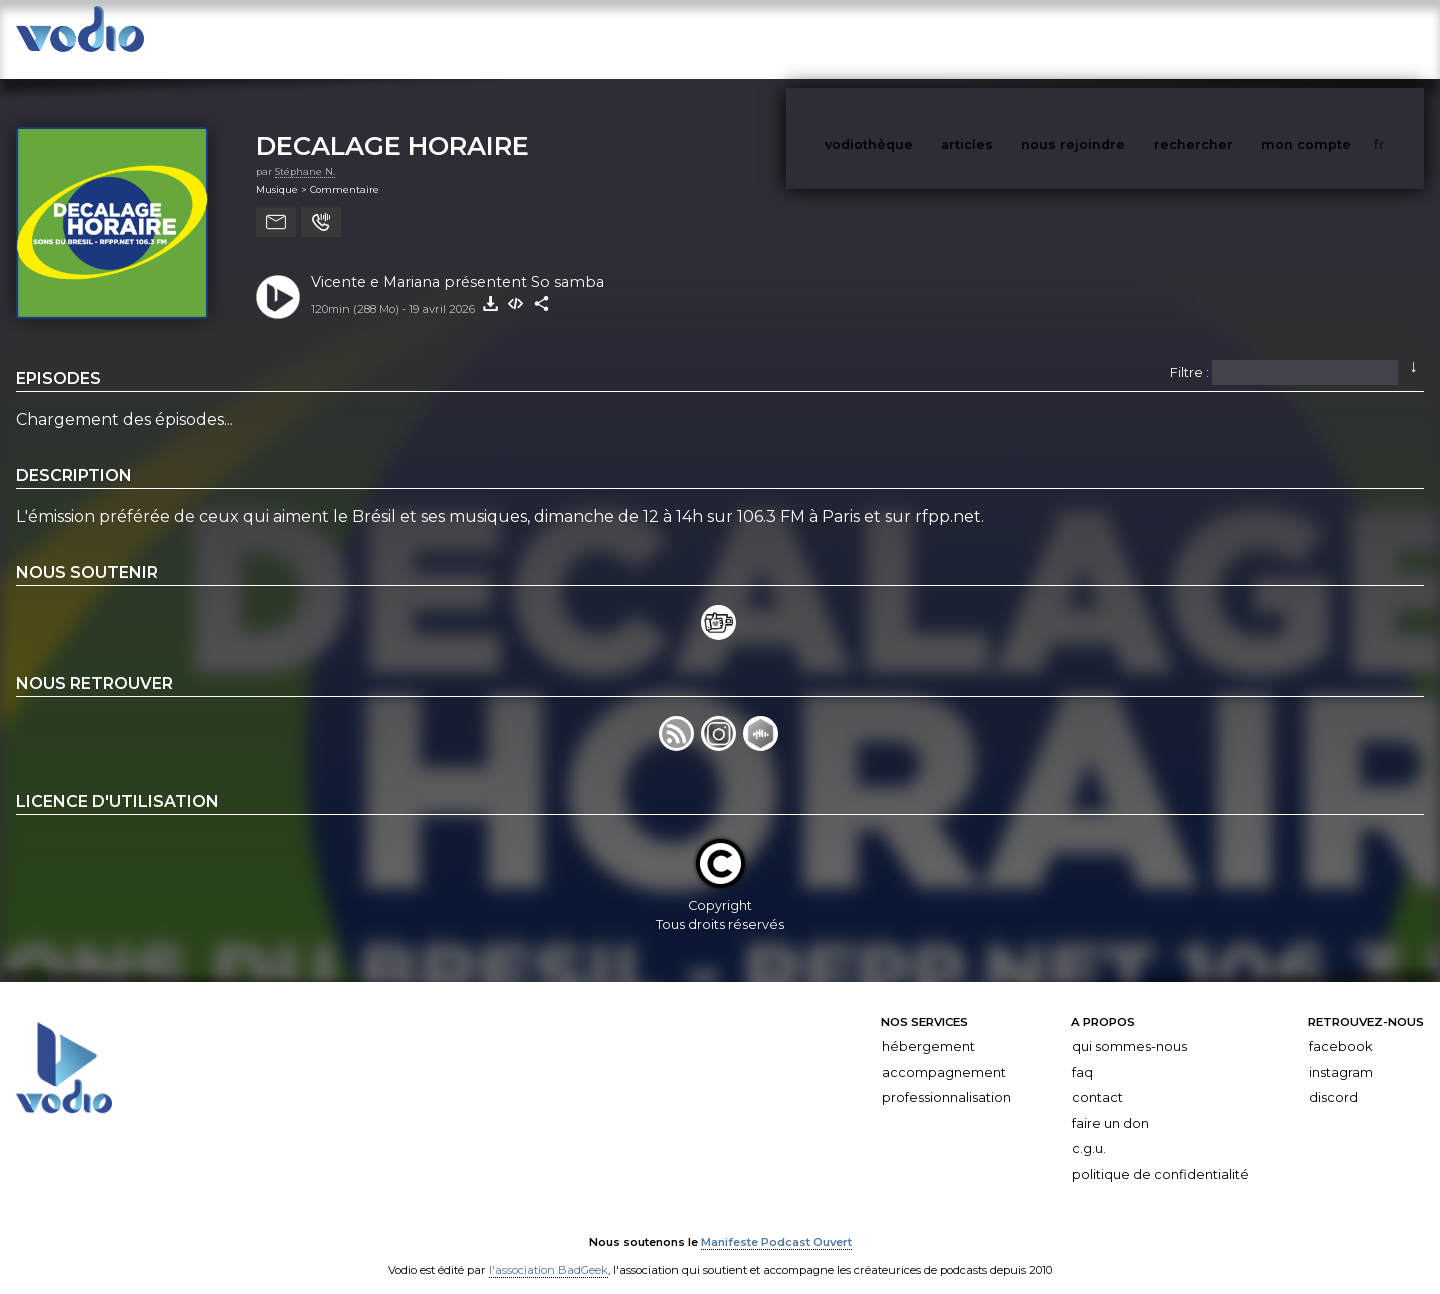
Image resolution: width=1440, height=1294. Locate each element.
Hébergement (928, 1026)
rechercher (1230, 38)
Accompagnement (944, 1052)
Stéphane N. (305, 151)
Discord (1333, 1077)
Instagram (1341, 1052)
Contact (1097, 1077)
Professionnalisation (946, 1077)
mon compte (1339, 38)
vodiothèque (917, 38)
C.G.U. (1089, 1129)
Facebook (1340, 1026)
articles (1012, 38)
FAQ (1082, 1052)
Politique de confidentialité (1160, 1154)
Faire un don (1110, 1103)
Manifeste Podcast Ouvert (776, 1222)
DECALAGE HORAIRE (392, 125)
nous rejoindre (1114, 38)
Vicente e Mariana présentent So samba (457, 262)
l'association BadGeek (548, 1250)
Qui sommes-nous (1129, 1026)
